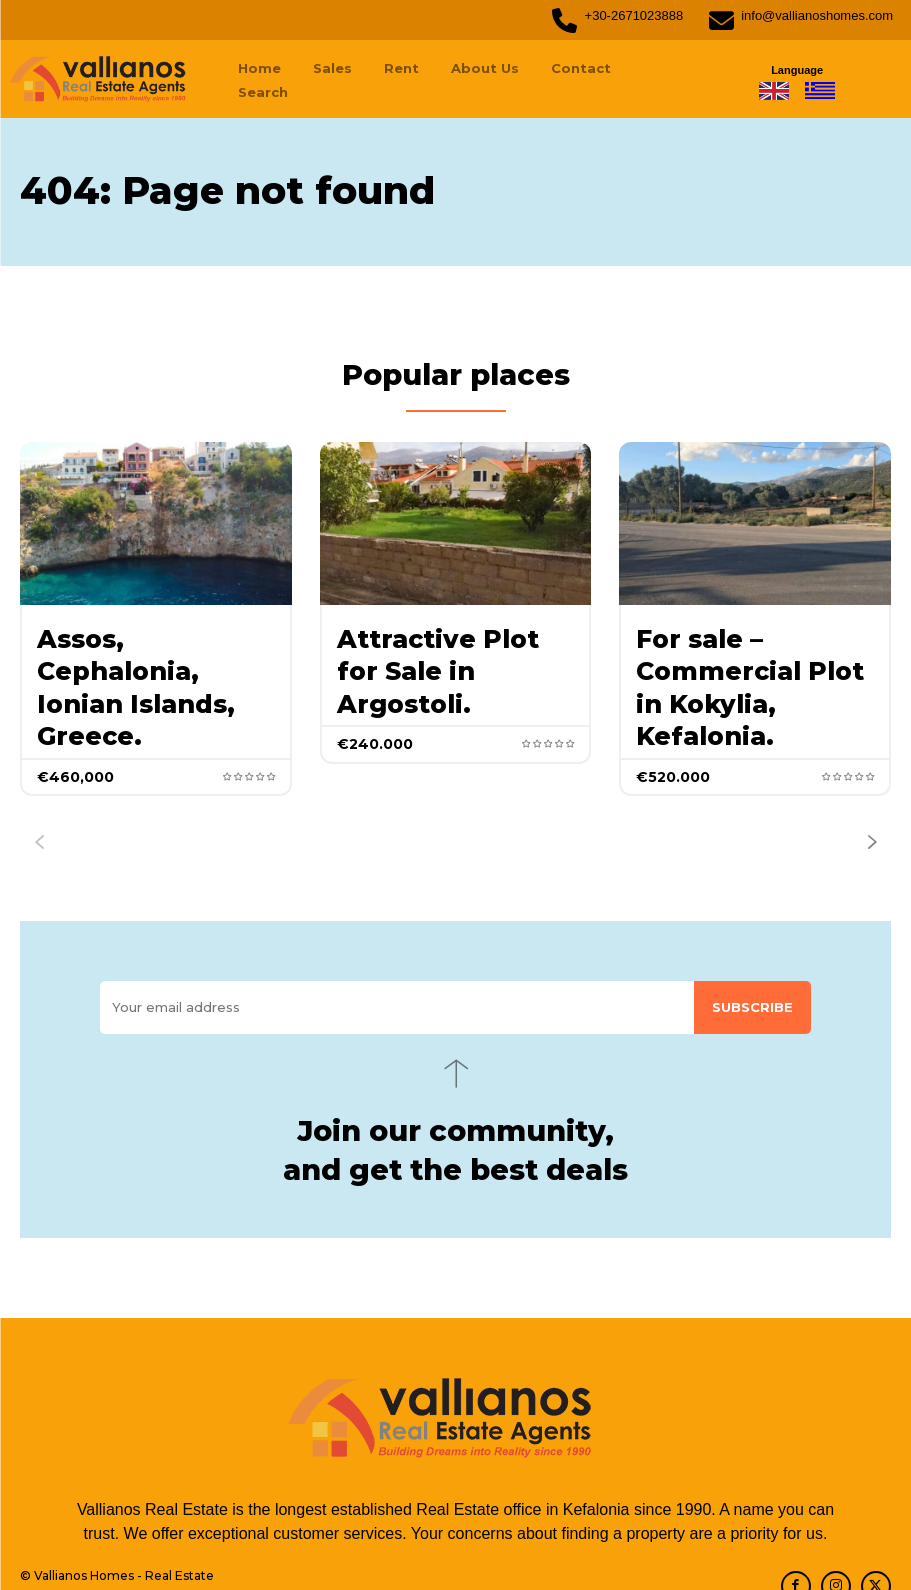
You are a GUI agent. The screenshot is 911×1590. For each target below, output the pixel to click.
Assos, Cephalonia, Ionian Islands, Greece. (149, 656)
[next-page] (872, 786)
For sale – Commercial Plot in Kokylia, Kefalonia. (749, 656)
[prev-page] (38, 786)
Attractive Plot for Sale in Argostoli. (445, 642)
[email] (397, 951)
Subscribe (752, 951)
